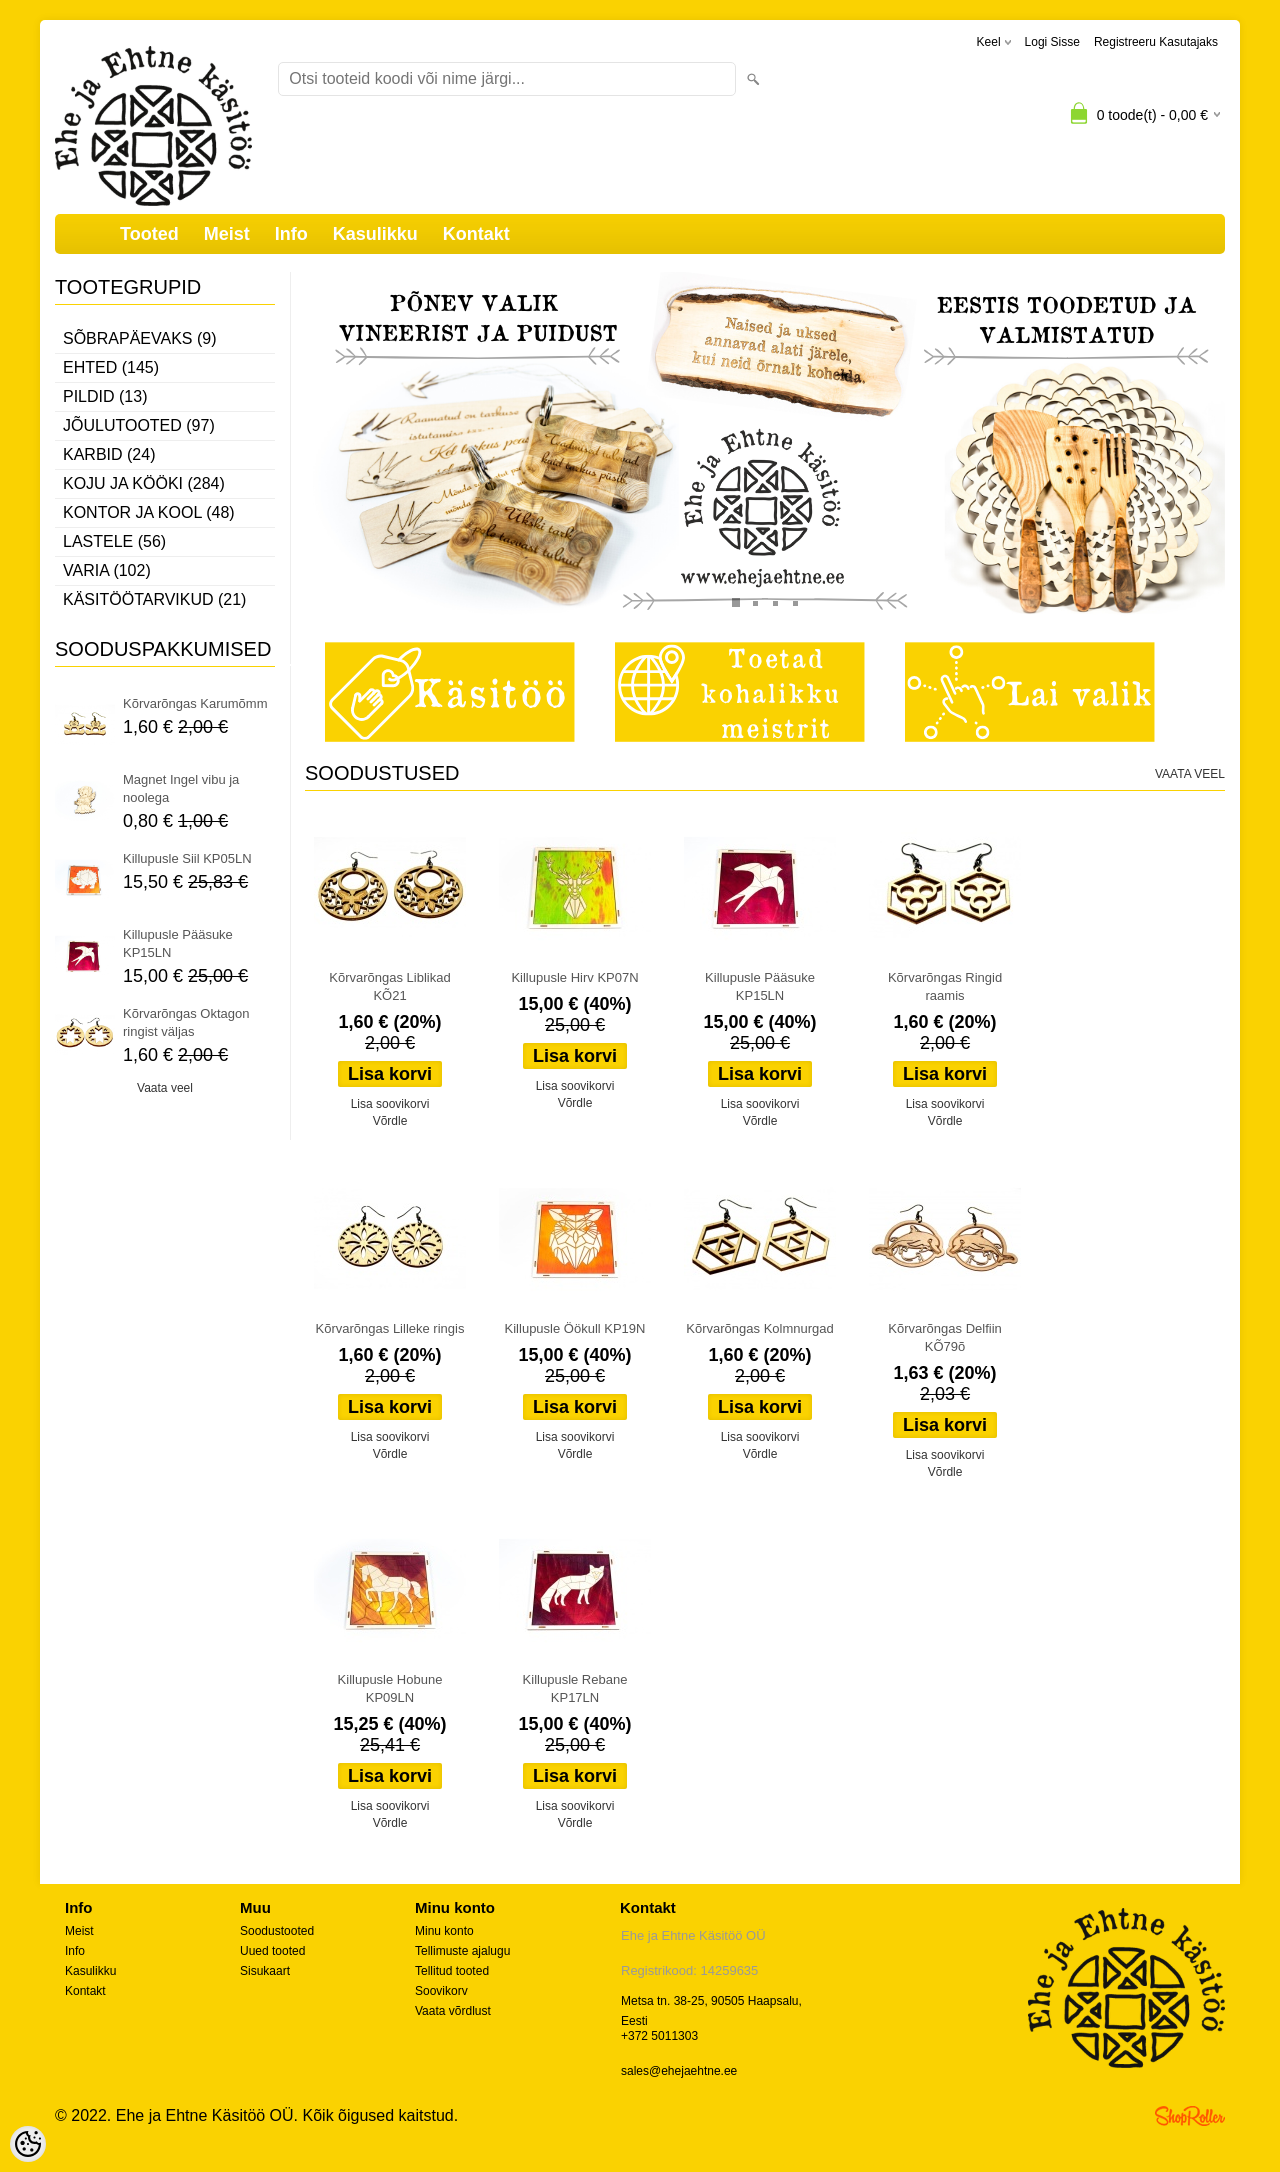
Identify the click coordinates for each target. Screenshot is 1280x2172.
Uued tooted (272, 1951)
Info (291, 234)
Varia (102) (107, 570)
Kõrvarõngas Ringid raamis (945, 986)
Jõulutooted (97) (139, 425)
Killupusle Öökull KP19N (575, 1328)
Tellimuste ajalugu (462, 1951)
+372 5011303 (659, 2036)
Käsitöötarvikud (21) (154, 599)
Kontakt (476, 234)
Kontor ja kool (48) (149, 512)
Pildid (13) (105, 396)
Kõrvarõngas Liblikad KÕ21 (389, 986)
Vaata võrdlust (453, 2011)
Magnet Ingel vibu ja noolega (181, 788)
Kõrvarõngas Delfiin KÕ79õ (944, 1337)
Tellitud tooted (452, 1971)
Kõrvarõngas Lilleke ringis (390, 1328)
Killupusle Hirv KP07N (574, 977)
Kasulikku (375, 234)
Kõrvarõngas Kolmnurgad (759, 1328)
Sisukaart (265, 1971)
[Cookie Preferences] (28, 2144)
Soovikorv (441, 1991)
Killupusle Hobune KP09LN (390, 1688)
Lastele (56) (114, 541)
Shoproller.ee (1190, 2116)
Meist (227, 234)
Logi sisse (1052, 42)
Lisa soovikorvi (390, 1104)
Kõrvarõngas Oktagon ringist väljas (186, 1022)
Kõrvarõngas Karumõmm (195, 703)
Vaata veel (165, 1088)
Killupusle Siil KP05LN (187, 858)
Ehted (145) (111, 367)
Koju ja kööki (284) (144, 483)
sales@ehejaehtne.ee (679, 2071)
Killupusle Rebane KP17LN (575, 1688)
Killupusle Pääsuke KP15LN (178, 943)
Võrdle (390, 1121)
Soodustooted (277, 1931)
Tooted (149, 234)
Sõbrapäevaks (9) (140, 338)
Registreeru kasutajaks (1156, 42)
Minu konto (444, 1931)
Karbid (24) (109, 454)
